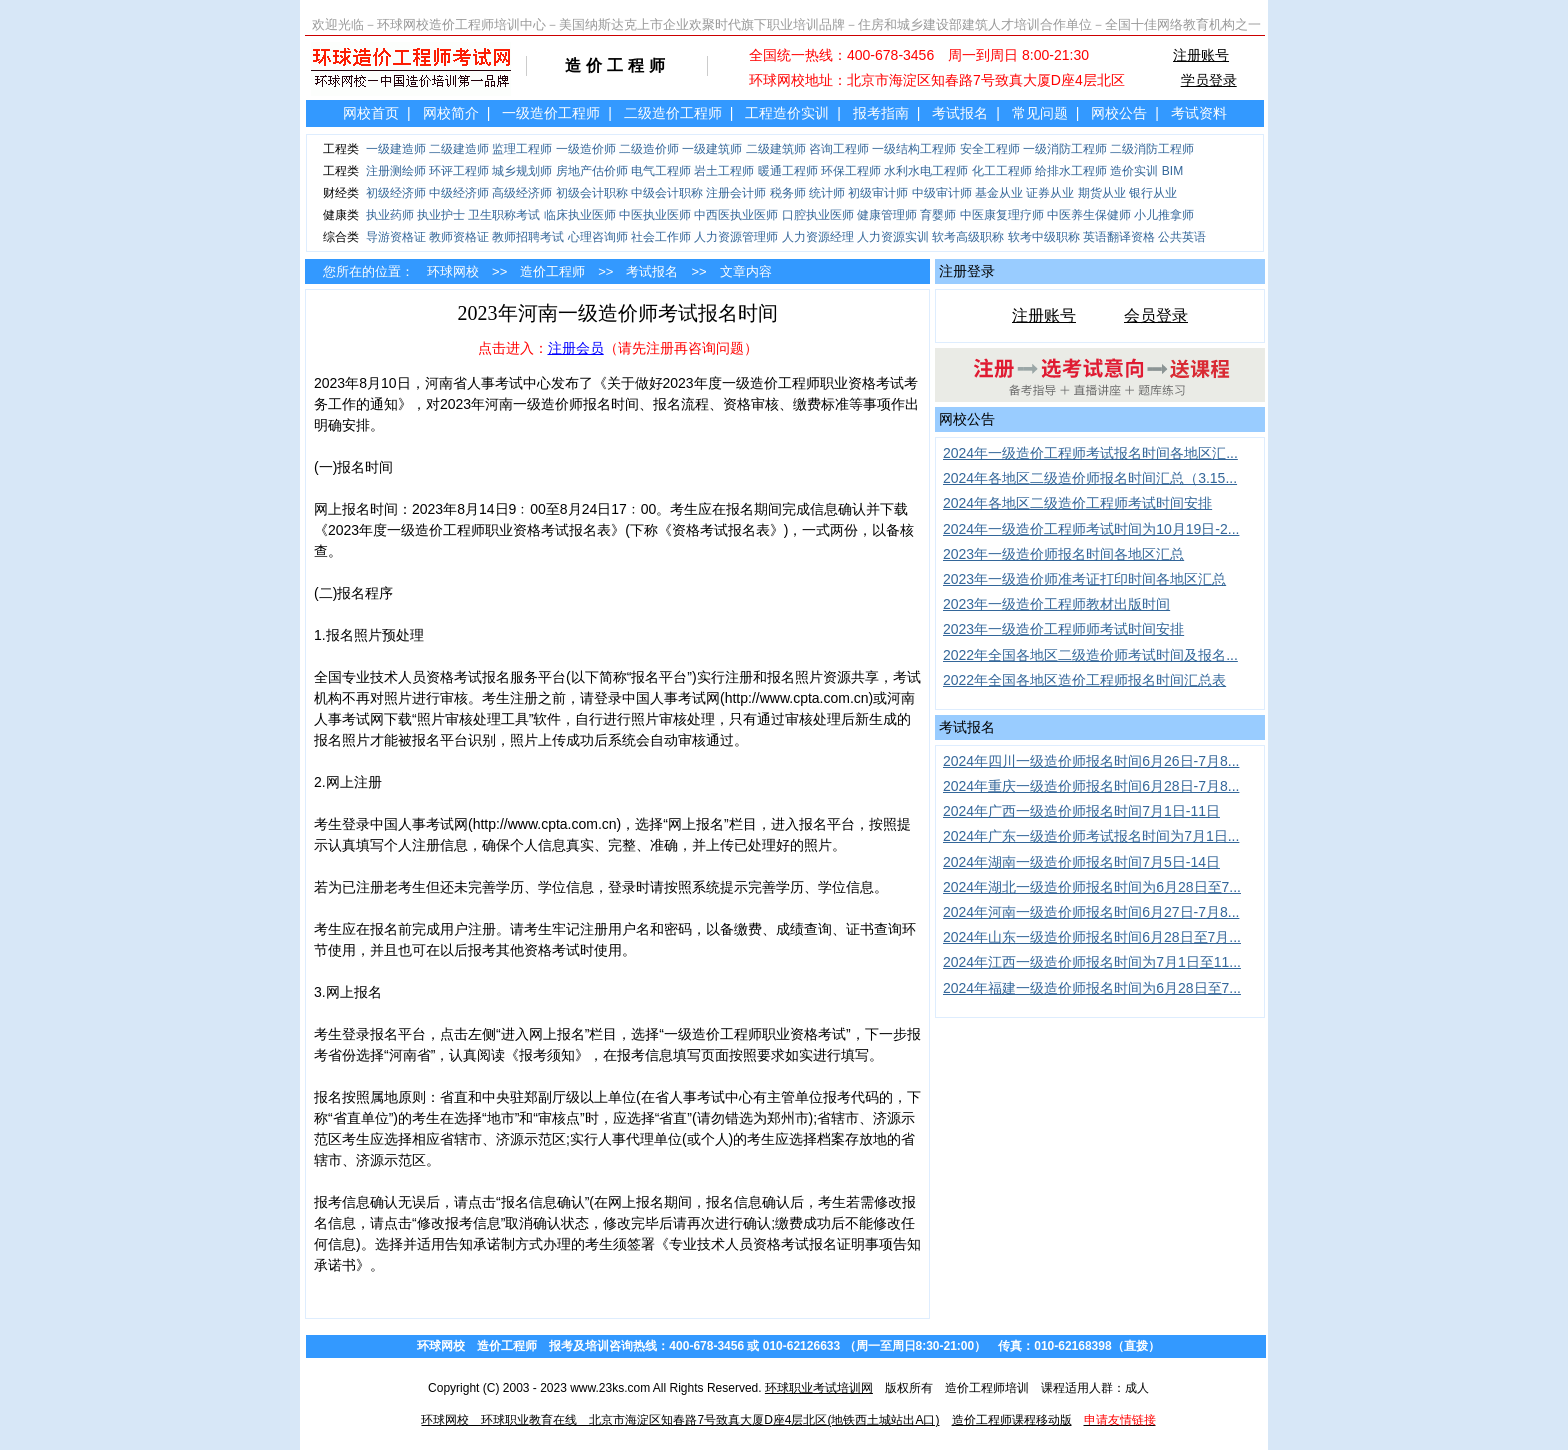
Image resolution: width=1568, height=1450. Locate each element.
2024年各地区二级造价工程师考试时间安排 (1077, 503)
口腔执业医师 (818, 215)
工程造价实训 (787, 113)
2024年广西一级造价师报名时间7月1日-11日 (1081, 811)
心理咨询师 (598, 237)
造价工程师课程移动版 (1012, 1420)
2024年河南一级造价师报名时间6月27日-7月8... (1091, 912)
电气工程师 (661, 171)
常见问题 (1040, 113)
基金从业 (999, 193)
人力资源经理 (818, 237)
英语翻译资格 (1119, 237)
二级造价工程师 (673, 113)
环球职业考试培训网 (819, 1388)
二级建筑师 (776, 149)
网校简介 (451, 113)
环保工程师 (851, 171)
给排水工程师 (1071, 171)
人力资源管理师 (736, 237)
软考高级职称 (968, 237)
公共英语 (1182, 237)
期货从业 (1102, 193)
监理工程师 (522, 149)
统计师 (827, 193)
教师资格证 (459, 237)
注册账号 (1201, 55)
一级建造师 (396, 149)
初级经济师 (396, 193)
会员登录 (1156, 315)
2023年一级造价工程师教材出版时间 (1056, 604)
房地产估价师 (592, 171)
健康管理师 (887, 215)
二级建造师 (459, 149)
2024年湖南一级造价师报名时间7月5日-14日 (1081, 862)
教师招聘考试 (528, 237)
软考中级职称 (1044, 237)
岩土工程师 (724, 171)
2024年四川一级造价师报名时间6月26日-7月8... (1091, 761)
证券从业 (1050, 193)
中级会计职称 (667, 193)
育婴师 (938, 215)
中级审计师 (942, 193)
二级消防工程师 (1152, 149)
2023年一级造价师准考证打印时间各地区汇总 (1084, 579)
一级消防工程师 (1065, 149)
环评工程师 (459, 171)
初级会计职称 (592, 193)
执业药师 (390, 215)
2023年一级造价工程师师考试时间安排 (1063, 629)
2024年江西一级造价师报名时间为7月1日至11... (1092, 962)
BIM (1172, 171)
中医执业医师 (655, 215)
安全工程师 (990, 149)
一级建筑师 (712, 149)
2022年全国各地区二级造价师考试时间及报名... (1090, 655)
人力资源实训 (893, 237)
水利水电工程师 (926, 171)
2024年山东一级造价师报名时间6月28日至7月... (1092, 937)
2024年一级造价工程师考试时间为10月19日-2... (1091, 529)
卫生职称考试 (504, 215)
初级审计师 (878, 193)
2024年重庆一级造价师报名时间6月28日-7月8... (1091, 786)
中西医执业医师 (736, 215)
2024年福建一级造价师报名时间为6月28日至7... (1092, 988)
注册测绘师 (396, 171)
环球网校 (453, 271)
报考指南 (881, 113)
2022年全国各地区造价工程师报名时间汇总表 (1084, 680)
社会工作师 (661, 237)
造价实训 (1134, 171)
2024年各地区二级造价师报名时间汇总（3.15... (1090, 478)
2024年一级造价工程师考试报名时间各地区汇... (1090, 453)
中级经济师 (459, 193)
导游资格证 (396, 237)
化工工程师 (1002, 171)
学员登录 (1209, 80)
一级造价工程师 (551, 113)
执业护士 (441, 215)
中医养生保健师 (1089, 215)
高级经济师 (522, 193)
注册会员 (576, 348)
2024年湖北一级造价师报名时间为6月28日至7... (1092, 887)
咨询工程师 (839, 149)
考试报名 (960, 113)
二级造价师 (649, 149)
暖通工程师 (788, 171)
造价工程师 (552, 271)
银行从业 (1153, 193)
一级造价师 (586, 149)
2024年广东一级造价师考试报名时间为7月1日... (1091, 836)
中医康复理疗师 (1002, 215)
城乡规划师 (522, 171)
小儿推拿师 (1164, 215)
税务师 (788, 193)
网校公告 (1119, 113)
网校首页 (371, 113)
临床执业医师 (580, 215)
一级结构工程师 (914, 149)
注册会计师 (736, 193)
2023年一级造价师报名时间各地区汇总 (1063, 554)
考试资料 (1199, 113)
